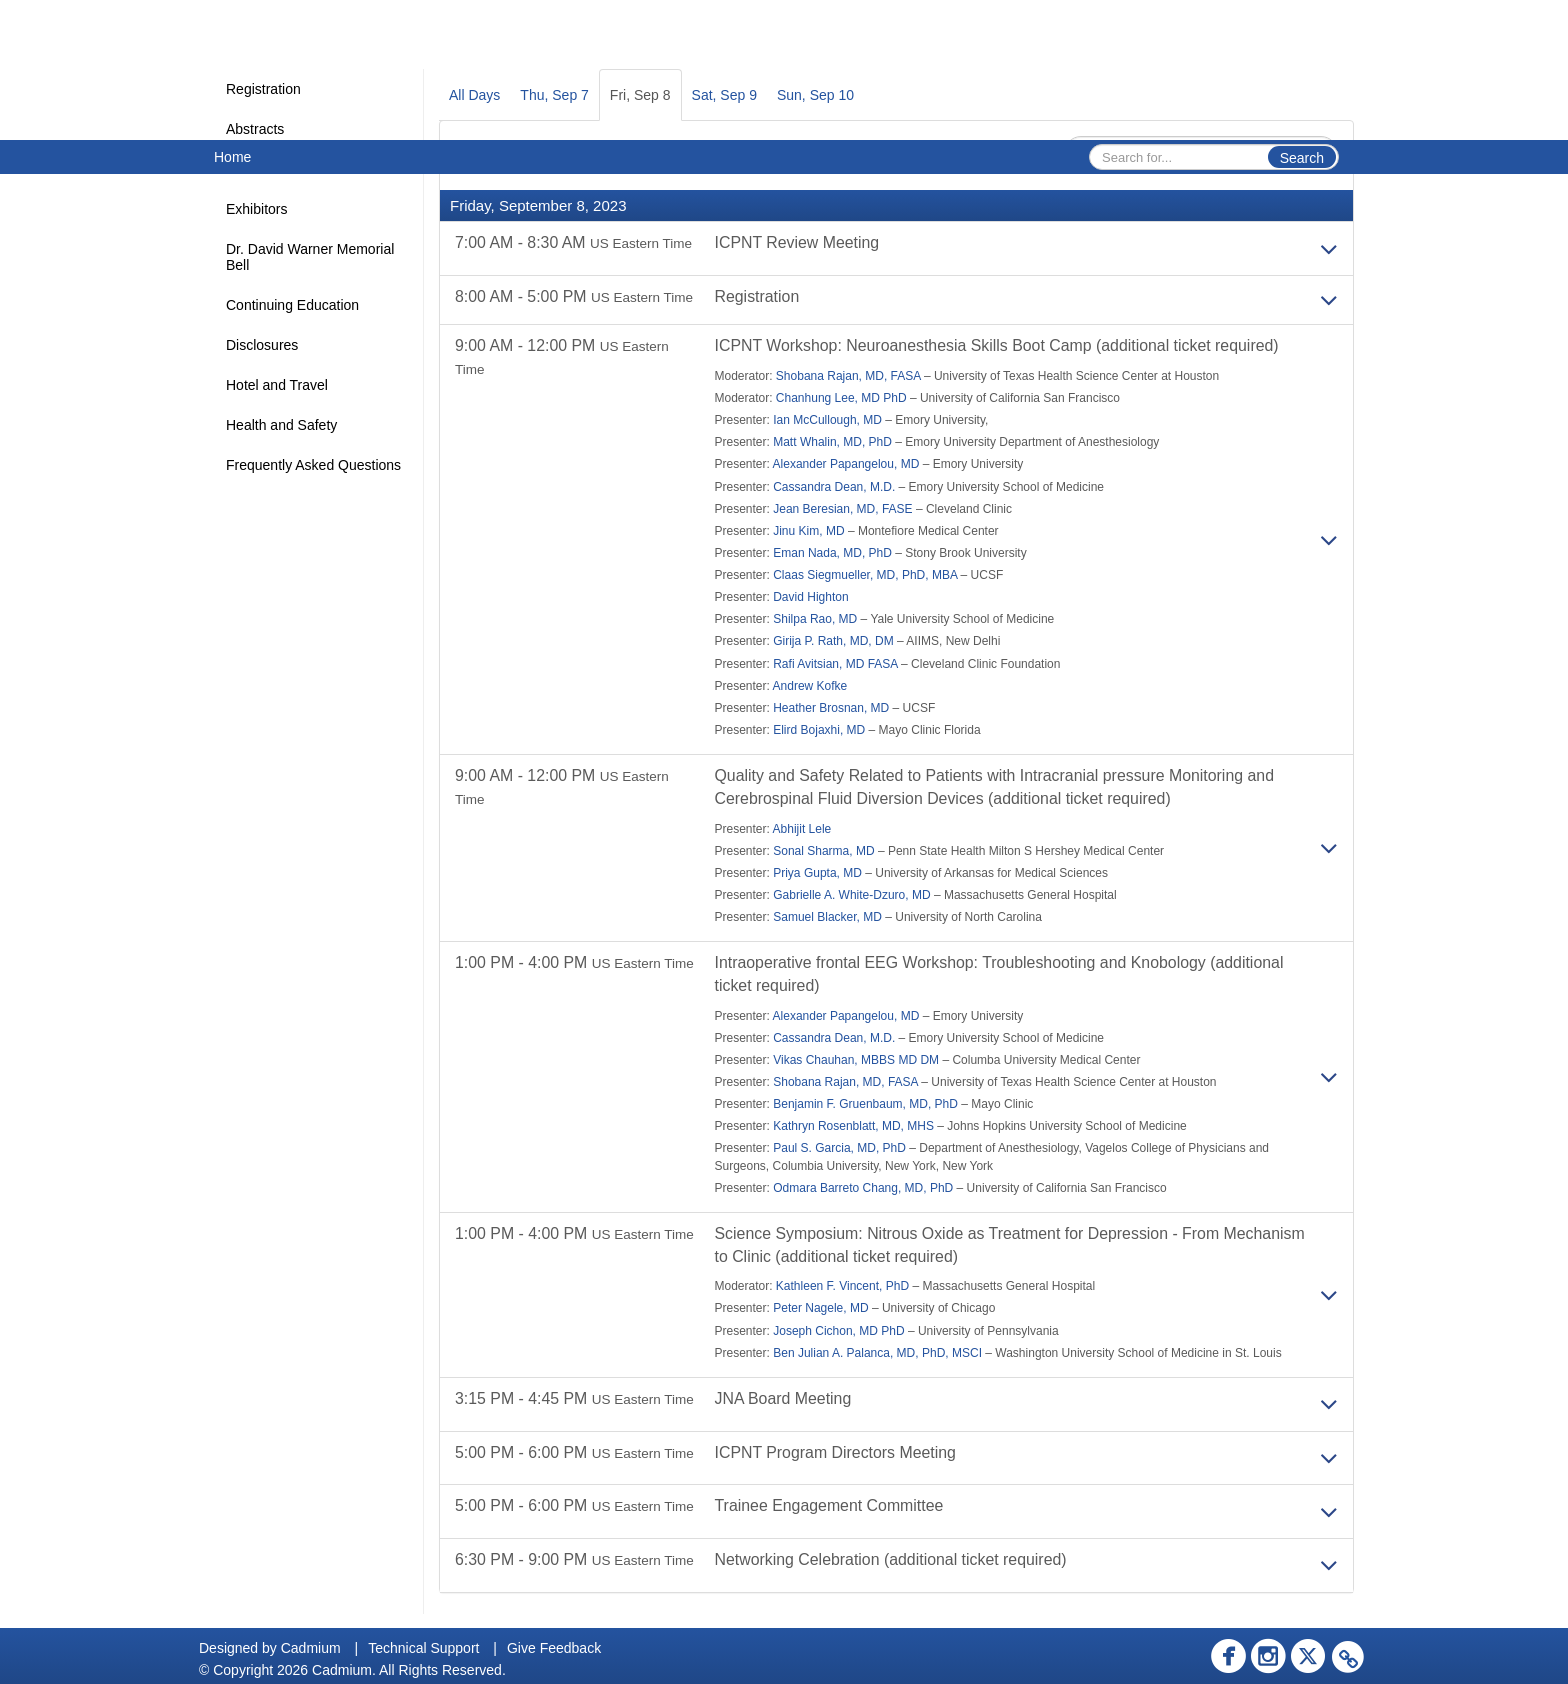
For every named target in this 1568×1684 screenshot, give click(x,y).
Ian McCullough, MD (827, 420)
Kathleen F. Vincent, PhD (842, 1288)
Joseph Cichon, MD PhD (838, 1332)
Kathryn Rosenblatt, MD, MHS (853, 1127)
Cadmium (311, 1648)
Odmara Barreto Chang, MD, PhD (863, 1189)
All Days (474, 95)
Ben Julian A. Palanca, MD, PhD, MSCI (877, 1354)
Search (1302, 158)
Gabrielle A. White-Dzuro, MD (851, 896)
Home (232, 157)
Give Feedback (554, 1648)
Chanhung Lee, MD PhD (841, 398)
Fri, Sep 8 (640, 95)
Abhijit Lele (802, 829)
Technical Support (423, 1648)
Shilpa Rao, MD (815, 620)
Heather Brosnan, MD (831, 708)
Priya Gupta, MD (817, 873)
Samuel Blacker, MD (827, 918)
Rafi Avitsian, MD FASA (835, 664)
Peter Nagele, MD (820, 1310)
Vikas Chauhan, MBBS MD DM (856, 1061)
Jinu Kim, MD (808, 531)
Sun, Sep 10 (815, 95)
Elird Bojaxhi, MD (819, 730)
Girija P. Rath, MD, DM (833, 642)
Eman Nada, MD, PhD (832, 553)
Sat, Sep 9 (724, 95)
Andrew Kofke (810, 686)
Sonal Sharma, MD (823, 851)
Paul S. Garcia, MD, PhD (839, 1149)
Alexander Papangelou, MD (846, 465)
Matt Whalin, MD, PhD (832, 443)
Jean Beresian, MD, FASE (842, 509)
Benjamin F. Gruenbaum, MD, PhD (865, 1105)
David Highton (810, 598)
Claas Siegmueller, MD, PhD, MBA (865, 575)
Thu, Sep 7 (554, 95)
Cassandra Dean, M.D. (834, 487)
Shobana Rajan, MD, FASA (848, 376)
